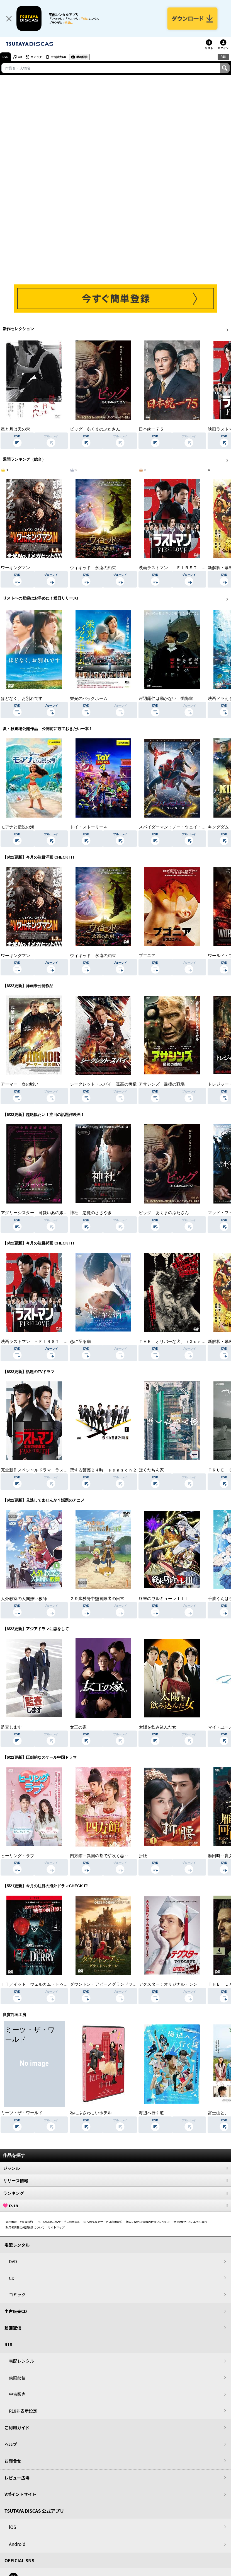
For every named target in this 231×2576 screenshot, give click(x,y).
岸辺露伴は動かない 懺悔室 (166, 698)
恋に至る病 (80, 1341)
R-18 (115, 2206)
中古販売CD (58, 57)
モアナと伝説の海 (17, 827)
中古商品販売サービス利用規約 (103, 2222)
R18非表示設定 (23, 2411)
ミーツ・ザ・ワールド (22, 2113)
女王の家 (78, 1727)
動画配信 (81, 57)
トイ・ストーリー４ (89, 827)
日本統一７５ (151, 429)
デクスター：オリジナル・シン (168, 1984)
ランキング (115, 2193)
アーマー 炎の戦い (19, 1084)
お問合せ (12, 2461)
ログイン (223, 48)
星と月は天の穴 (15, 429)
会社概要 (11, 2222)
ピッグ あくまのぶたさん (95, 429)
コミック (36, 57)
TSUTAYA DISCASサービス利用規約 (58, 2222)
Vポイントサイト (20, 2494)
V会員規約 (26, 2222)
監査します (11, 1727)
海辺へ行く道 (151, 2113)
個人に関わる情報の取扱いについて (148, 2222)
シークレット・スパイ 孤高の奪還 (103, 1084)
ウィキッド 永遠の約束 (93, 568)
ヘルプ (10, 2444)
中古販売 (17, 2394)
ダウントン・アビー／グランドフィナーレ (109, 1984)
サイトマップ (56, 2227)
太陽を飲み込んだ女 (157, 1727)
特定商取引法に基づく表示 (190, 2222)
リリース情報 (115, 2180)
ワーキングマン (15, 568)
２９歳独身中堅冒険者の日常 (97, 1598)
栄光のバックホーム (89, 698)
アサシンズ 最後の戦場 (162, 1084)
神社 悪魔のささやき (91, 1212)
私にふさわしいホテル (91, 2113)
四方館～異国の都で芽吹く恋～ (99, 1856)
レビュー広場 (17, 2478)
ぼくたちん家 (151, 1470)
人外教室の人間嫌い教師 (24, 1598)
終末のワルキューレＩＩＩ (164, 1598)
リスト (209, 48)
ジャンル (115, 2168)
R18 (223, 56)
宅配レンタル (21, 2361)
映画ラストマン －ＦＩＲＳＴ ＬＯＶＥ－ (180, 568)
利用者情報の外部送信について (25, 2227)
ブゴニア (147, 955)
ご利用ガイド (17, 2427)
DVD (5, 57)
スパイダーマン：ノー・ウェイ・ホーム (176, 827)
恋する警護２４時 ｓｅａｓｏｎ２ (103, 1470)
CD (20, 57)
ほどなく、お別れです (22, 698)
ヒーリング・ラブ (17, 1856)
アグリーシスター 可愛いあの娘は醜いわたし (45, 1212)
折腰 (143, 1856)
